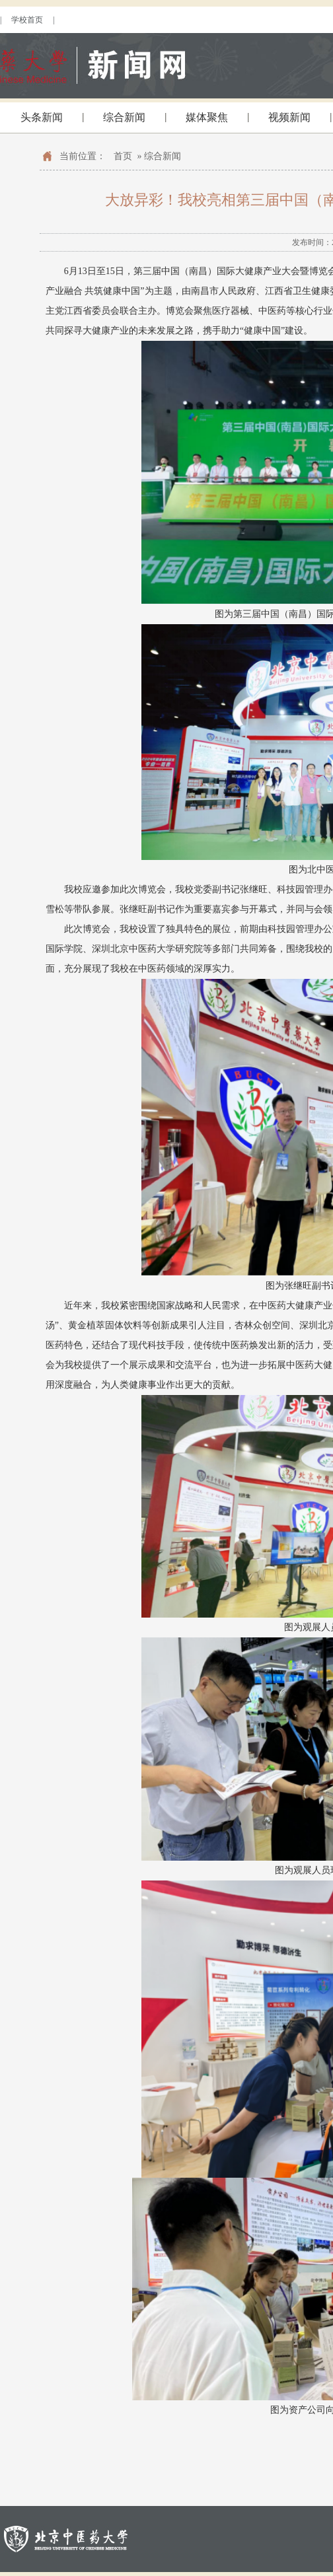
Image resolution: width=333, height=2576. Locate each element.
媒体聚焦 (207, 117)
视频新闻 (289, 117)
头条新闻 (41, 117)
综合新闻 (124, 117)
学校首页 (27, 19)
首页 (123, 156)
